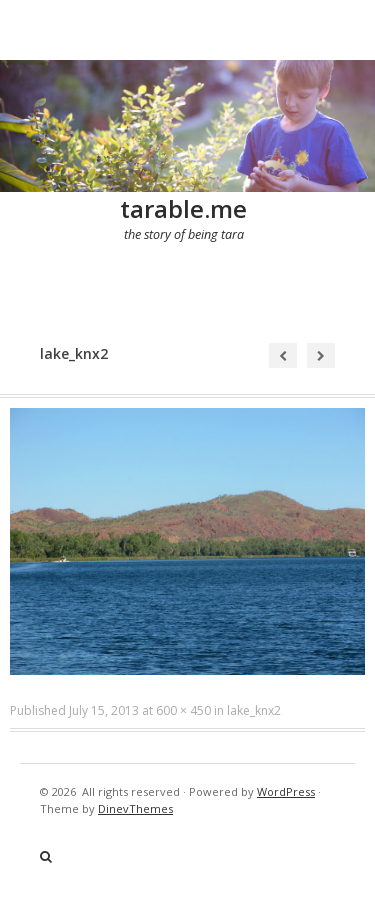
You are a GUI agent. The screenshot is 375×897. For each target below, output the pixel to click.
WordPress (286, 791)
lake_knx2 (254, 710)
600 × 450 (183, 710)
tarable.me (183, 208)
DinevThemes (135, 808)
